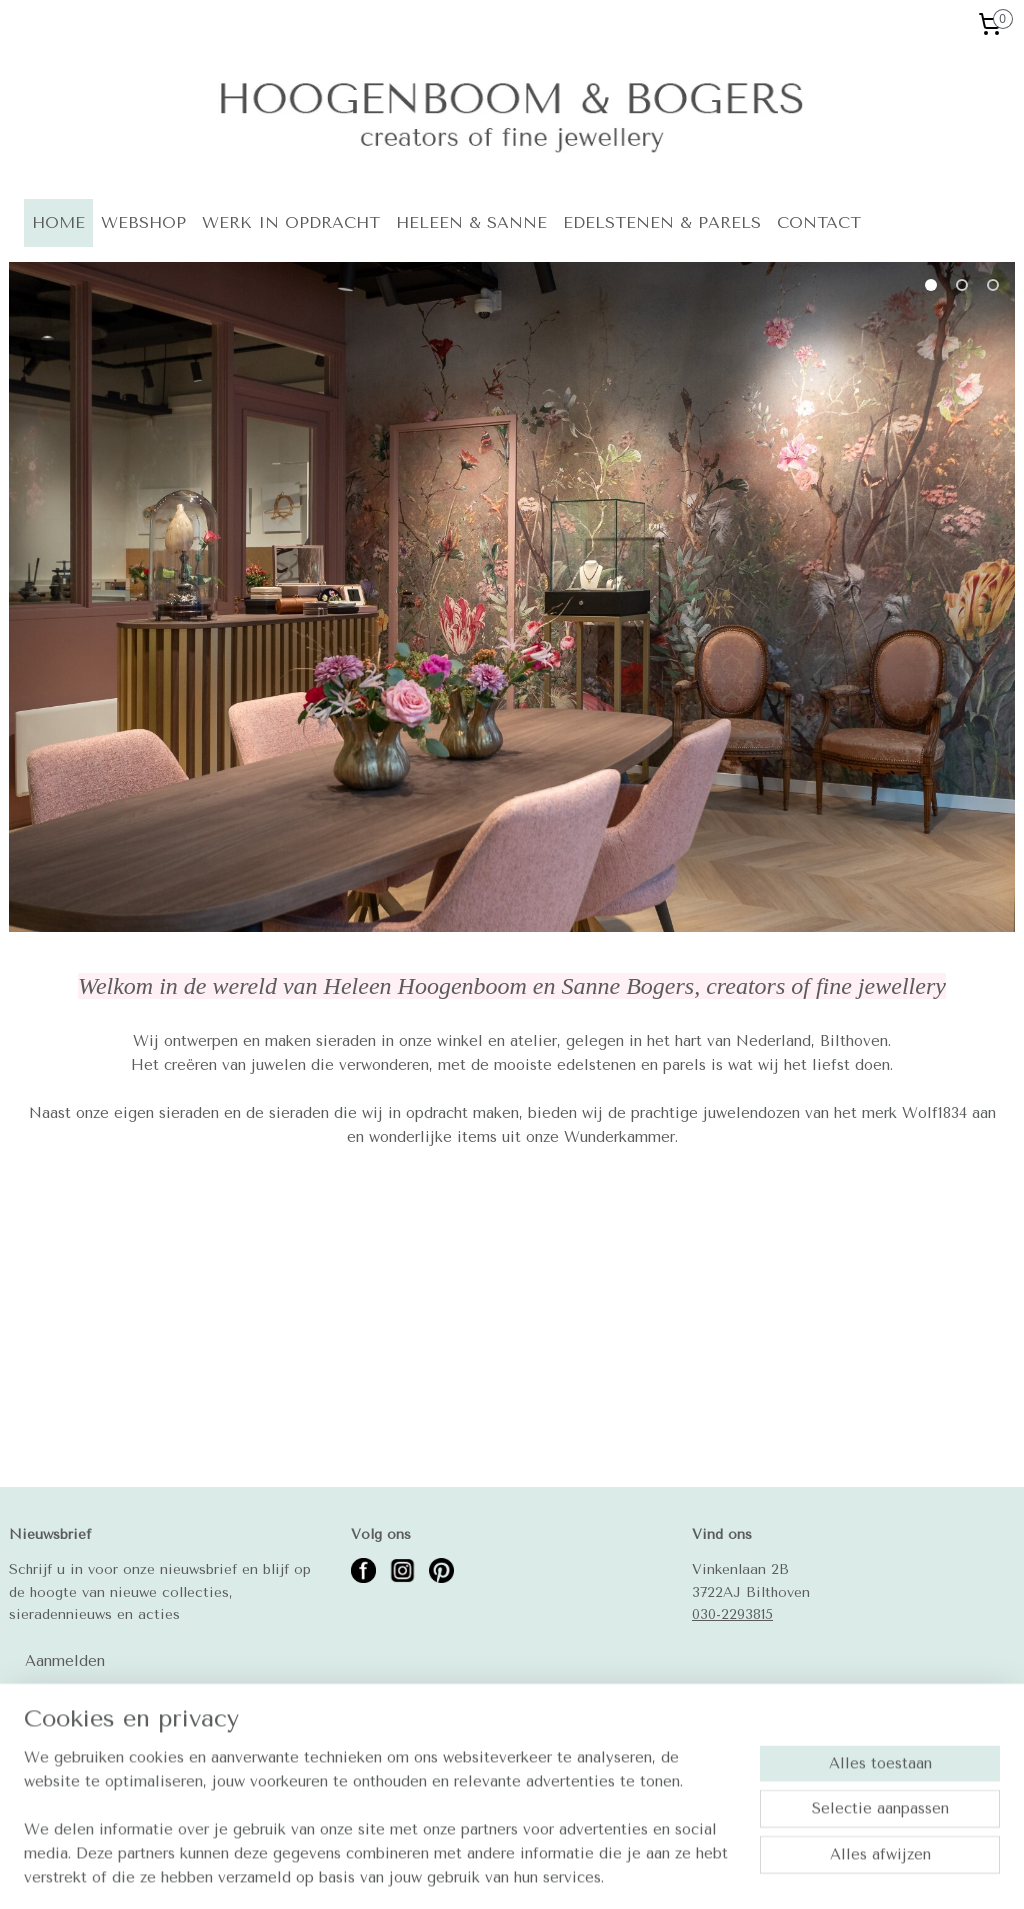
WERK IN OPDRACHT (291, 222)
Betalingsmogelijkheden (88, 1787)
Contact (37, 1743)
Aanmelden (65, 1661)
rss (547, 1872)
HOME (58, 222)
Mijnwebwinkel (786, 1872)
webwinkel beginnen (619, 1872)
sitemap (507, 1872)
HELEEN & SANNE (471, 222)
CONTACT (819, 222)
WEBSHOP (143, 222)
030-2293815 (732, 1614)
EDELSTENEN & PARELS (662, 222)
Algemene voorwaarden (86, 1765)
